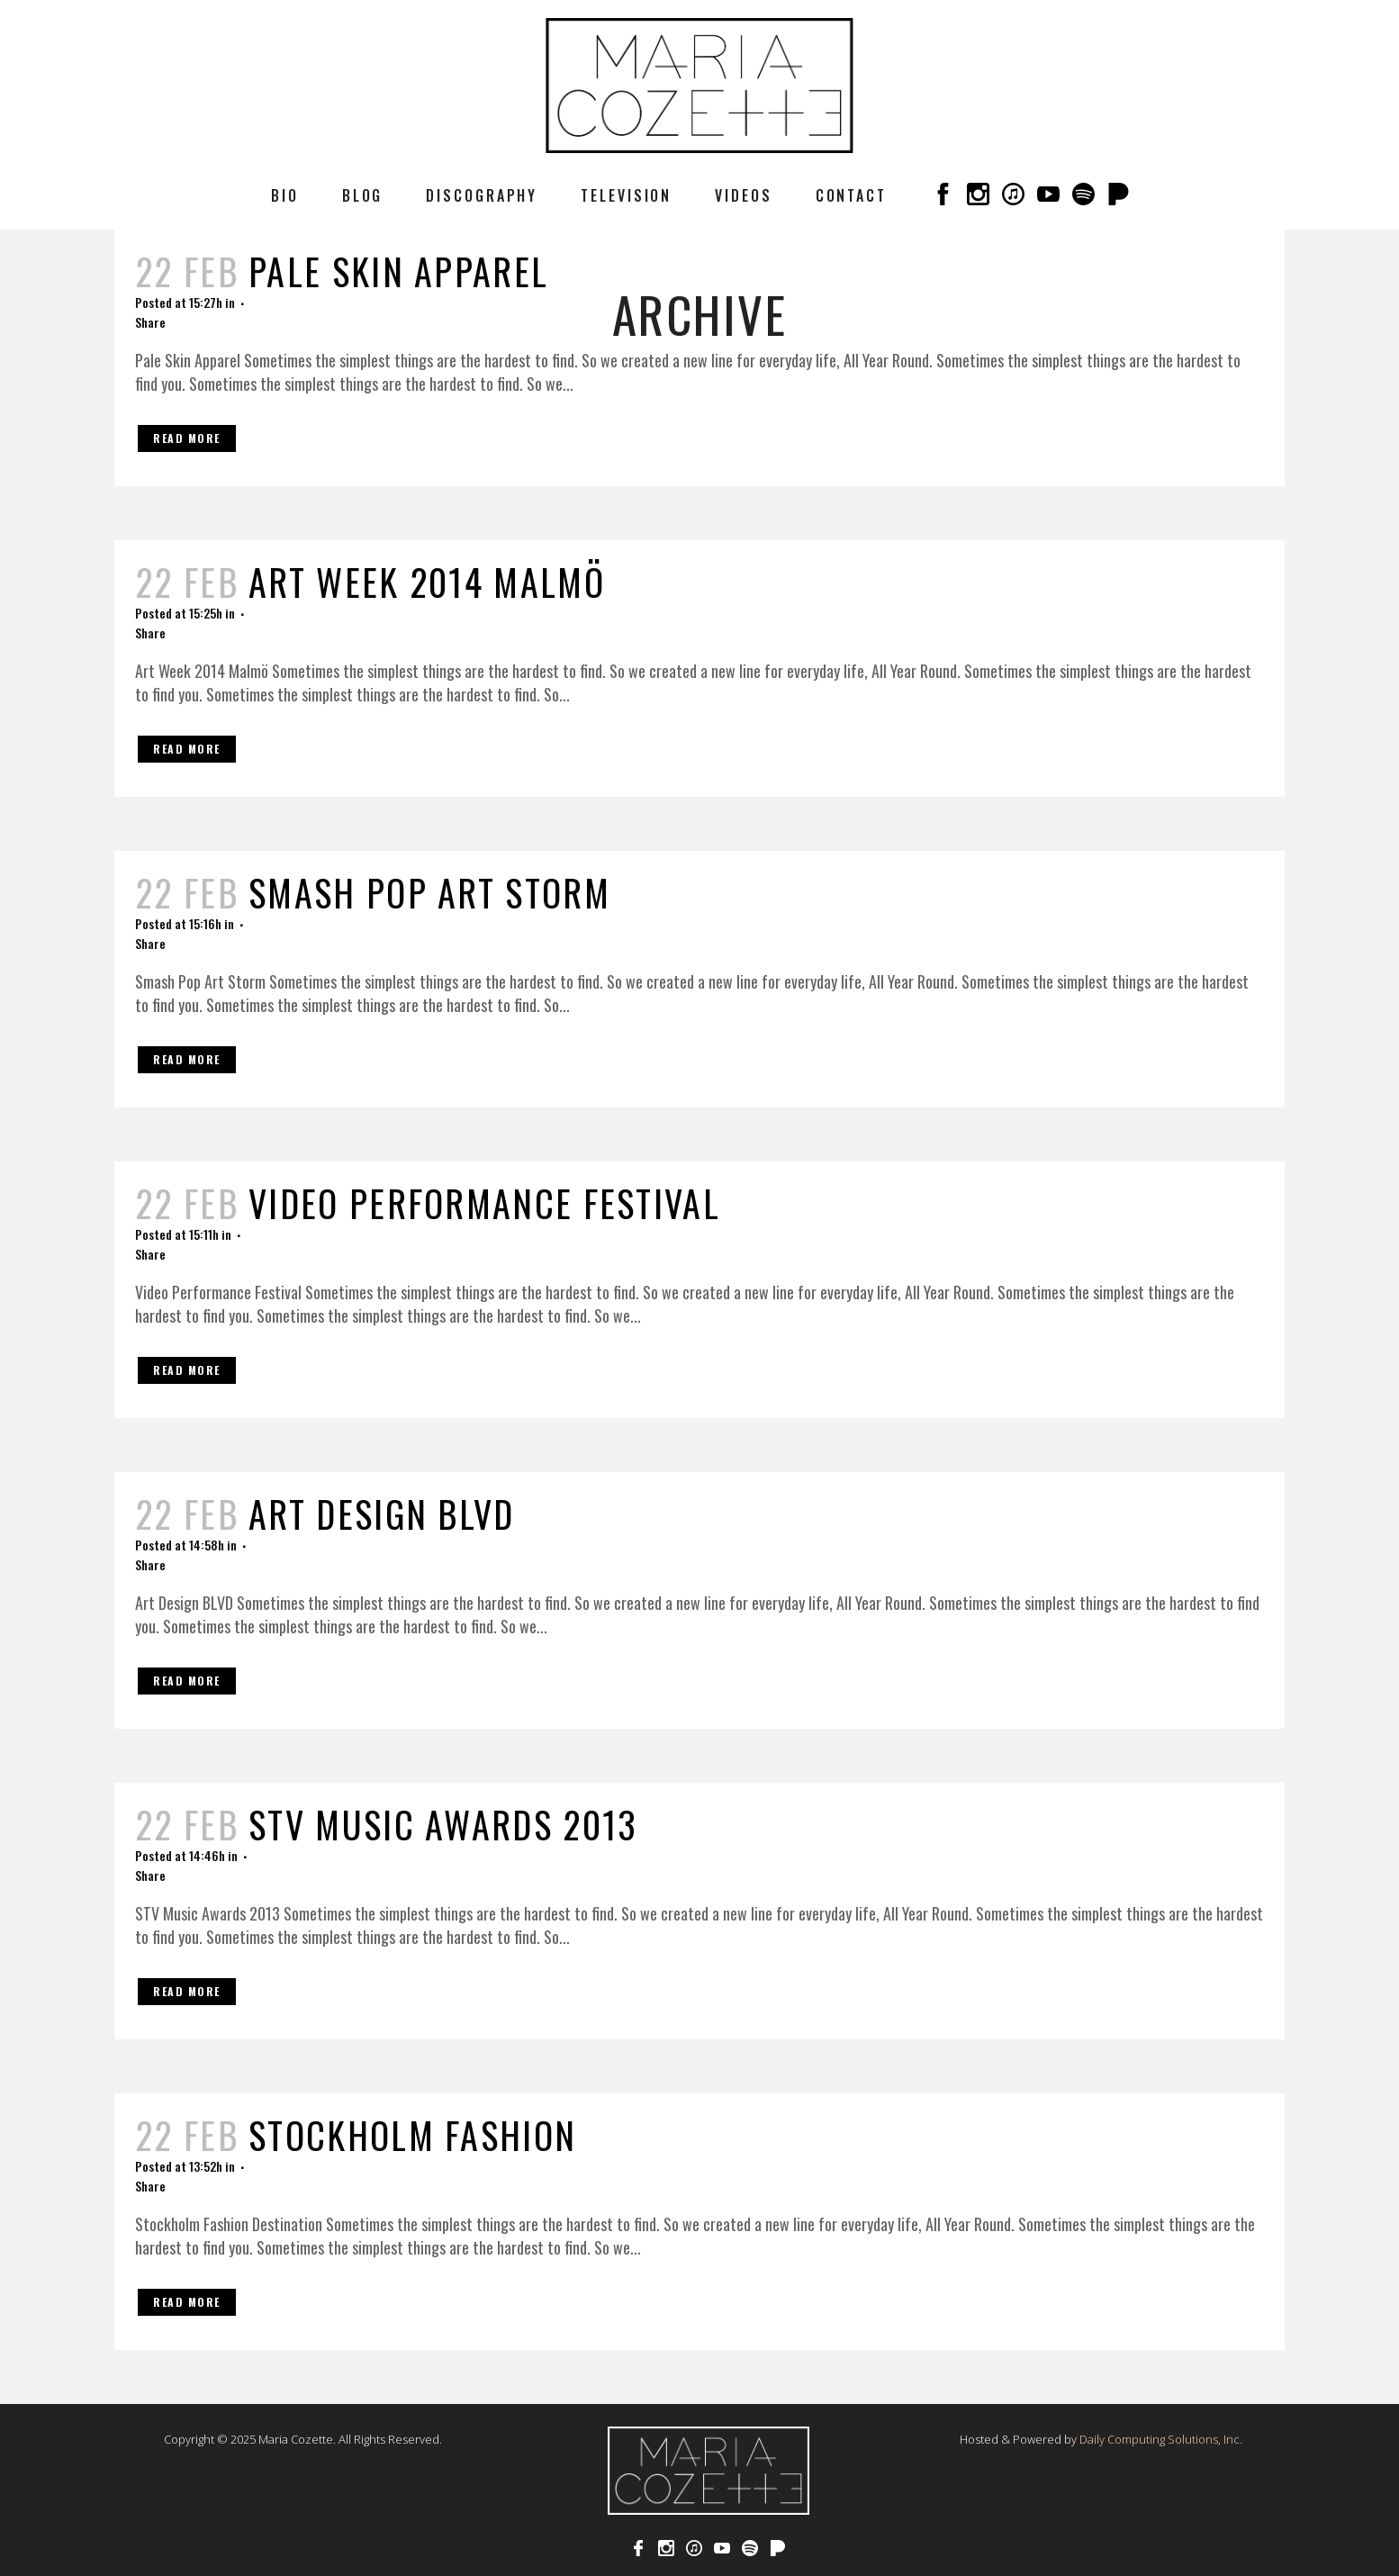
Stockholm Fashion (412, 2135)
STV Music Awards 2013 (442, 1824)
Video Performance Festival (484, 1203)
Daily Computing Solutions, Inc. (1160, 2439)
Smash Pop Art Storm (429, 892)
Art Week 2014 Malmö (426, 582)
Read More (187, 438)
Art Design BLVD (381, 1514)
